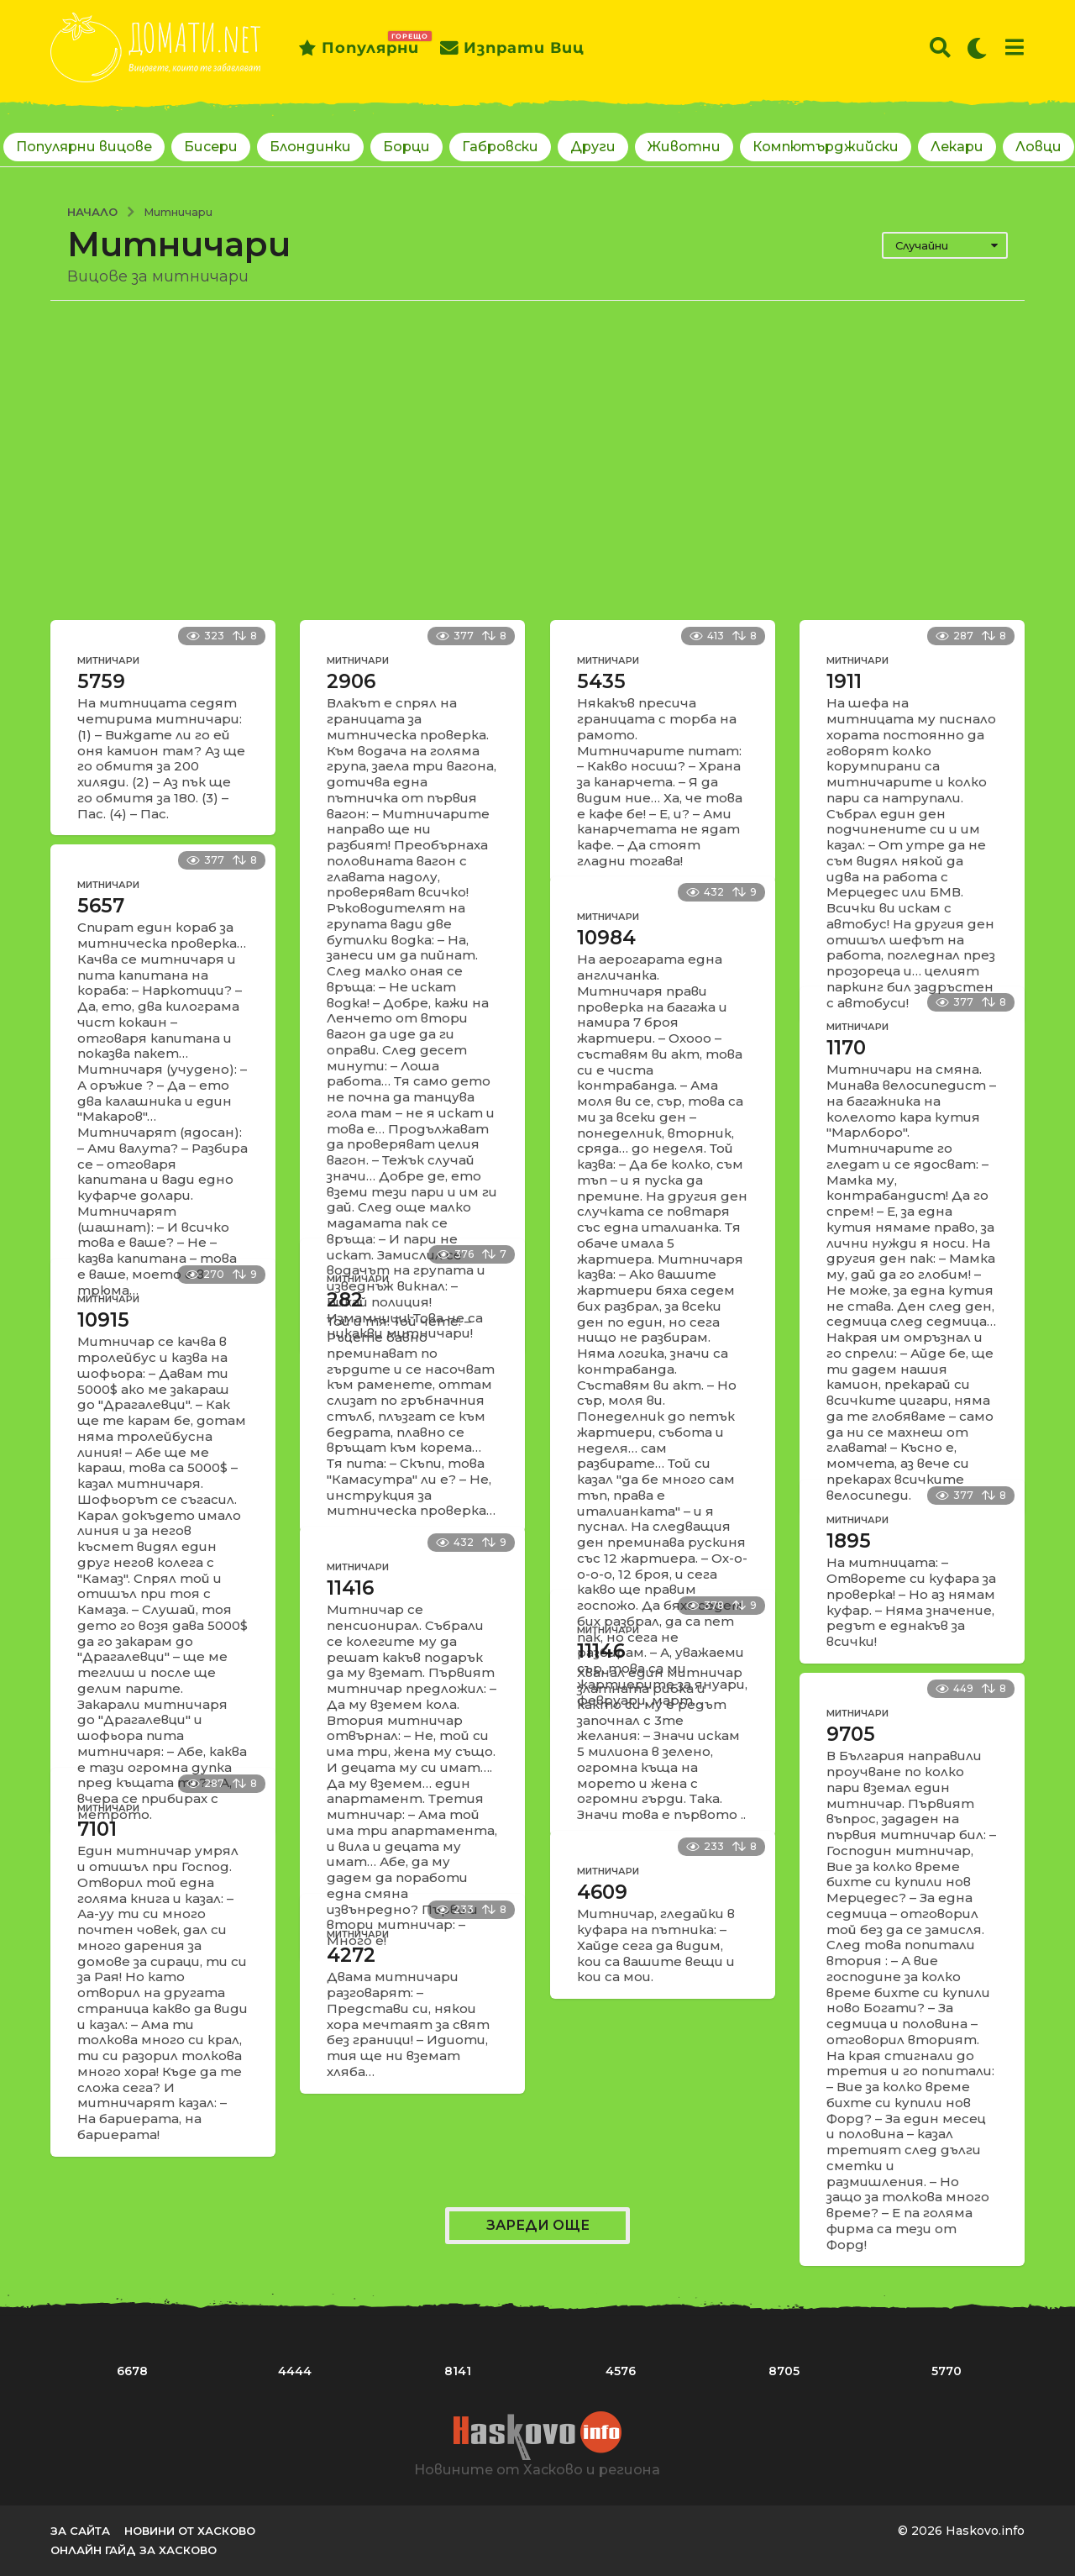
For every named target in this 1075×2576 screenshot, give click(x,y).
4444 (295, 2371)
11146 (601, 1651)
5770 (946, 2371)
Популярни (358, 48)
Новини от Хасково (189, 2530)
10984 (606, 937)
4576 (621, 2371)
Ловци (1038, 147)
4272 (351, 1955)
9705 (850, 1734)
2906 (351, 681)
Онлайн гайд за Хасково (133, 2550)
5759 (101, 681)
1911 (844, 681)
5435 (601, 681)
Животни (684, 147)
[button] (940, 48)
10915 (103, 1320)
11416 (350, 1588)
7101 (97, 1829)
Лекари (957, 147)
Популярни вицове (84, 147)
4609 (602, 1892)
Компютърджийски (825, 147)
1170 (846, 1047)
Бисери (211, 147)
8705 (784, 2371)
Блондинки (310, 147)
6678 (132, 2371)
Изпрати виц (512, 48)
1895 (848, 1541)
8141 (457, 2371)
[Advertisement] (537, 460)
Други (593, 147)
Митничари (108, 660)
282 (345, 1300)
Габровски (500, 147)
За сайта (80, 2530)
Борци (406, 147)
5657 (100, 905)
